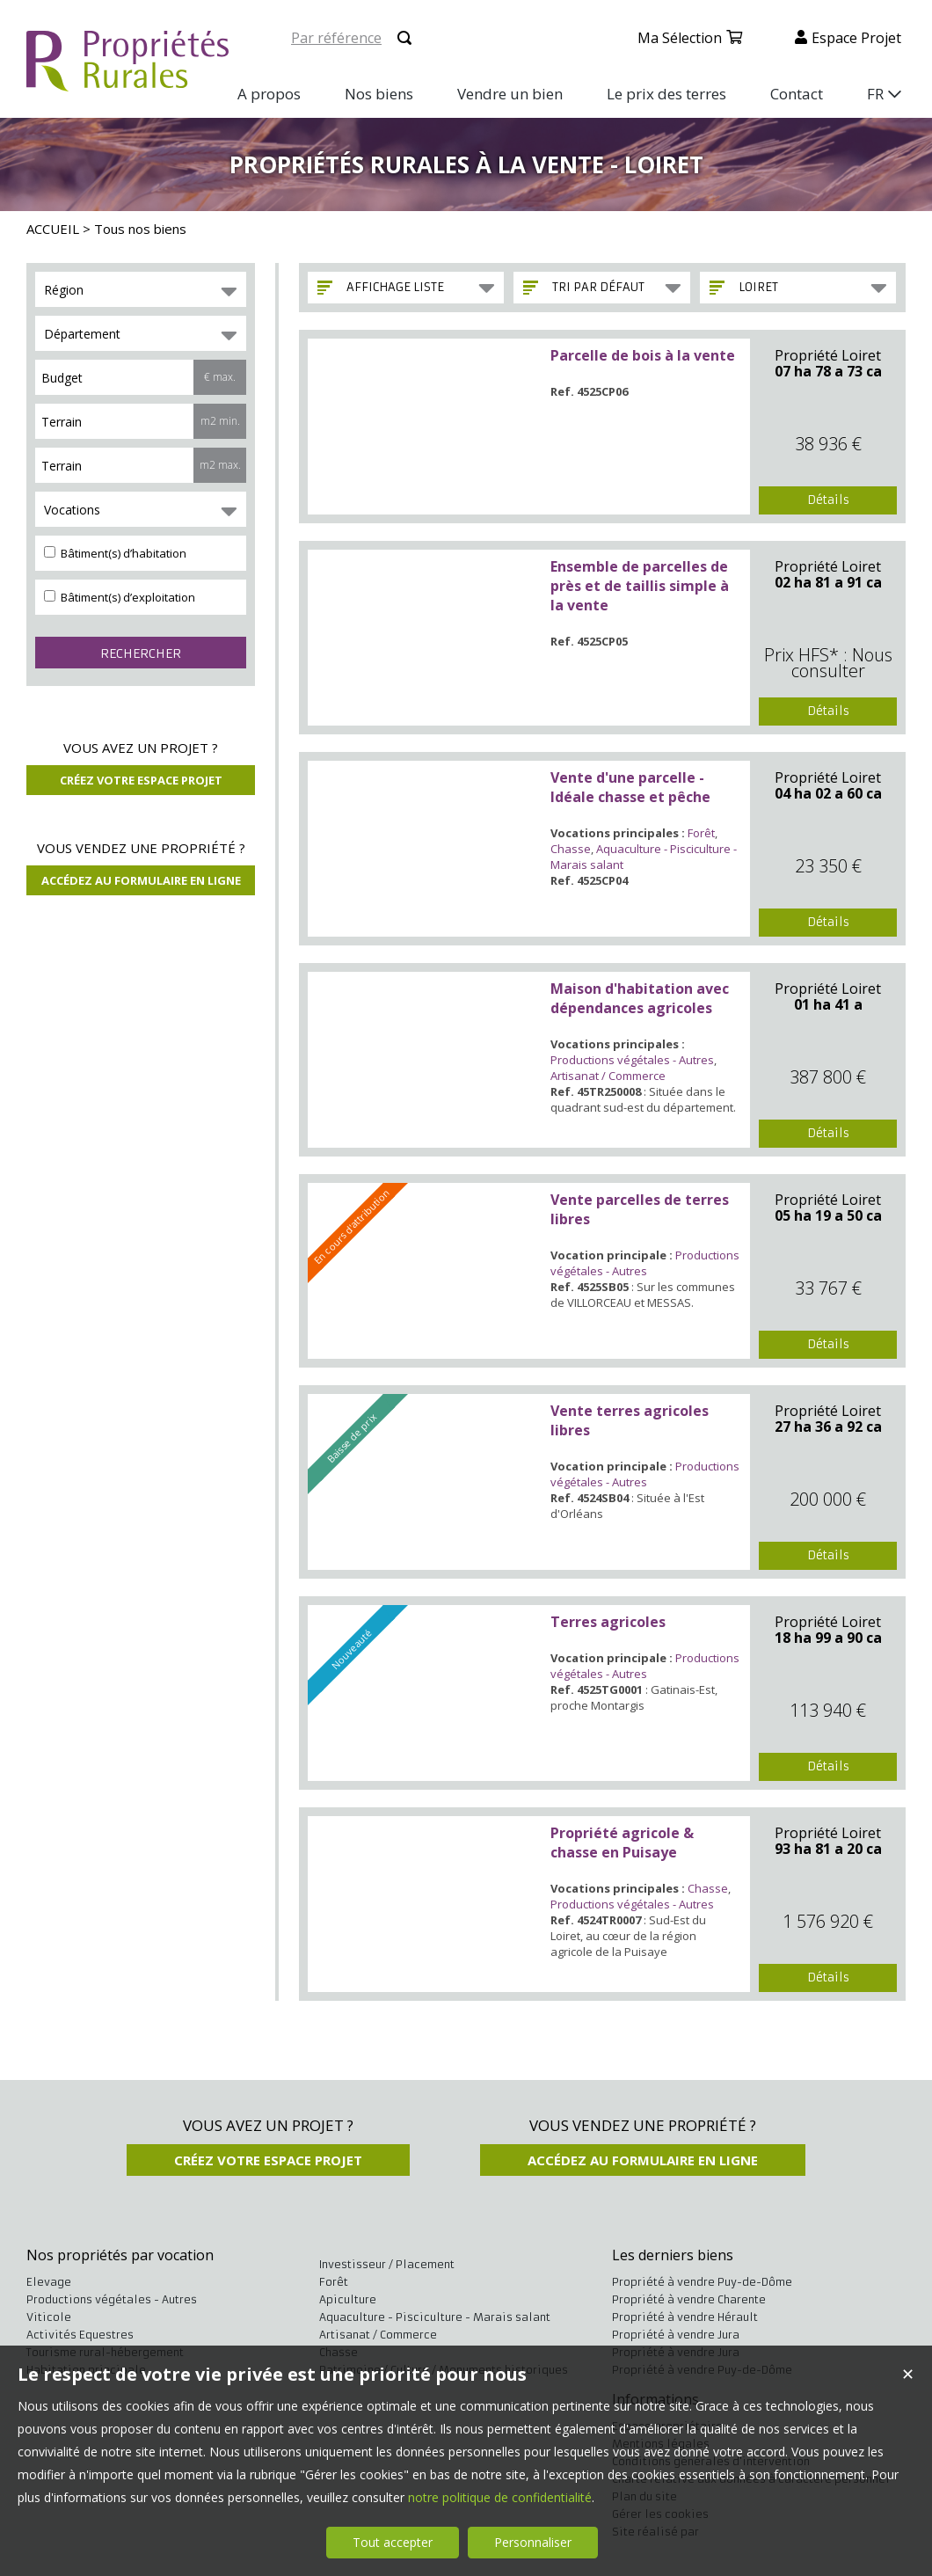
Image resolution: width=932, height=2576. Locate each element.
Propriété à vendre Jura (675, 2334)
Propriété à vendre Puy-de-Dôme (702, 2281)
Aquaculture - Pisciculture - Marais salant (434, 2317)
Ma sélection (679, 37)
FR (875, 94)
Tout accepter (393, 2542)
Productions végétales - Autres (632, 1060)
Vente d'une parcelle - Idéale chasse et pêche (630, 787)
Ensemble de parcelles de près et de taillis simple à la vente (639, 586)
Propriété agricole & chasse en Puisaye (622, 1842)
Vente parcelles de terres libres (639, 1209)
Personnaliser (533, 2542)
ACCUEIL (52, 228)
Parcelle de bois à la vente (642, 355)
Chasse (570, 849)
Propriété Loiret (828, 355)
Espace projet (856, 37)
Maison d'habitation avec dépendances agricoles (639, 998)
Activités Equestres (80, 2334)
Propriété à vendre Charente (689, 2299)
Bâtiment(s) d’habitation (115, 553)
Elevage (48, 2281)
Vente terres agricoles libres (629, 1420)
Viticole (48, 2317)
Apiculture (347, 2299)
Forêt (701, 833)
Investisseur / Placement (387, 2264)
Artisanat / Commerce (608, 1076)
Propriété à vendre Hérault (685, 2317)
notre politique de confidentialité (500, 2497)
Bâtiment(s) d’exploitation (119, 597)
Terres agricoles (608, 1621)
